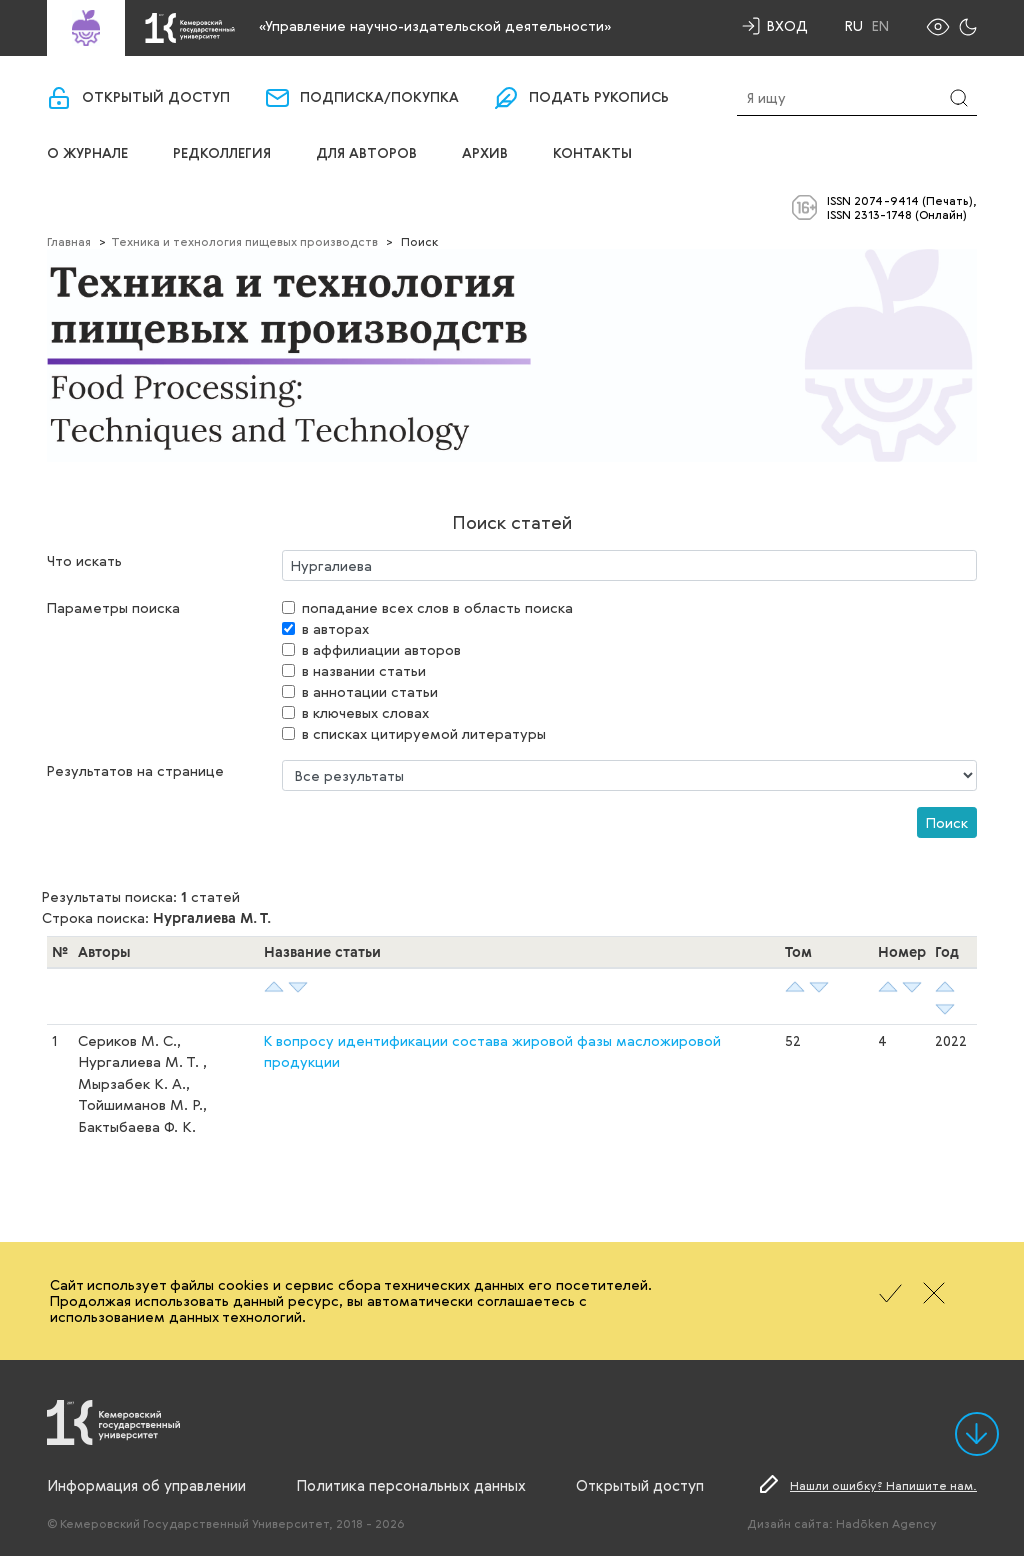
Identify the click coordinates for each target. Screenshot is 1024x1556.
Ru (854, 26)
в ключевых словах (365, 712)
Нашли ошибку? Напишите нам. (883, 1485)
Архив (485, 154)
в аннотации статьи (370, 691)
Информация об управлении (146, 1485)
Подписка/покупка (379, 98)
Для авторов (366, 154)
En (880, 26)
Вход (787, 25)
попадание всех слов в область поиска (437, 607)
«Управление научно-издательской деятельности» (435, 25)
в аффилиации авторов (381, 649)
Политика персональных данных (411, 1485)
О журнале (87, 154)
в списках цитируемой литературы (424, 733)
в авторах (335, 628)
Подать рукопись (599, 98)
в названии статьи (364, 670)
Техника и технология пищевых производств (244, 241)
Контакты (592, 154)
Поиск (947, 822)
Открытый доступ (156, 98)
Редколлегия (222, 154)
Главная (69, 241)
